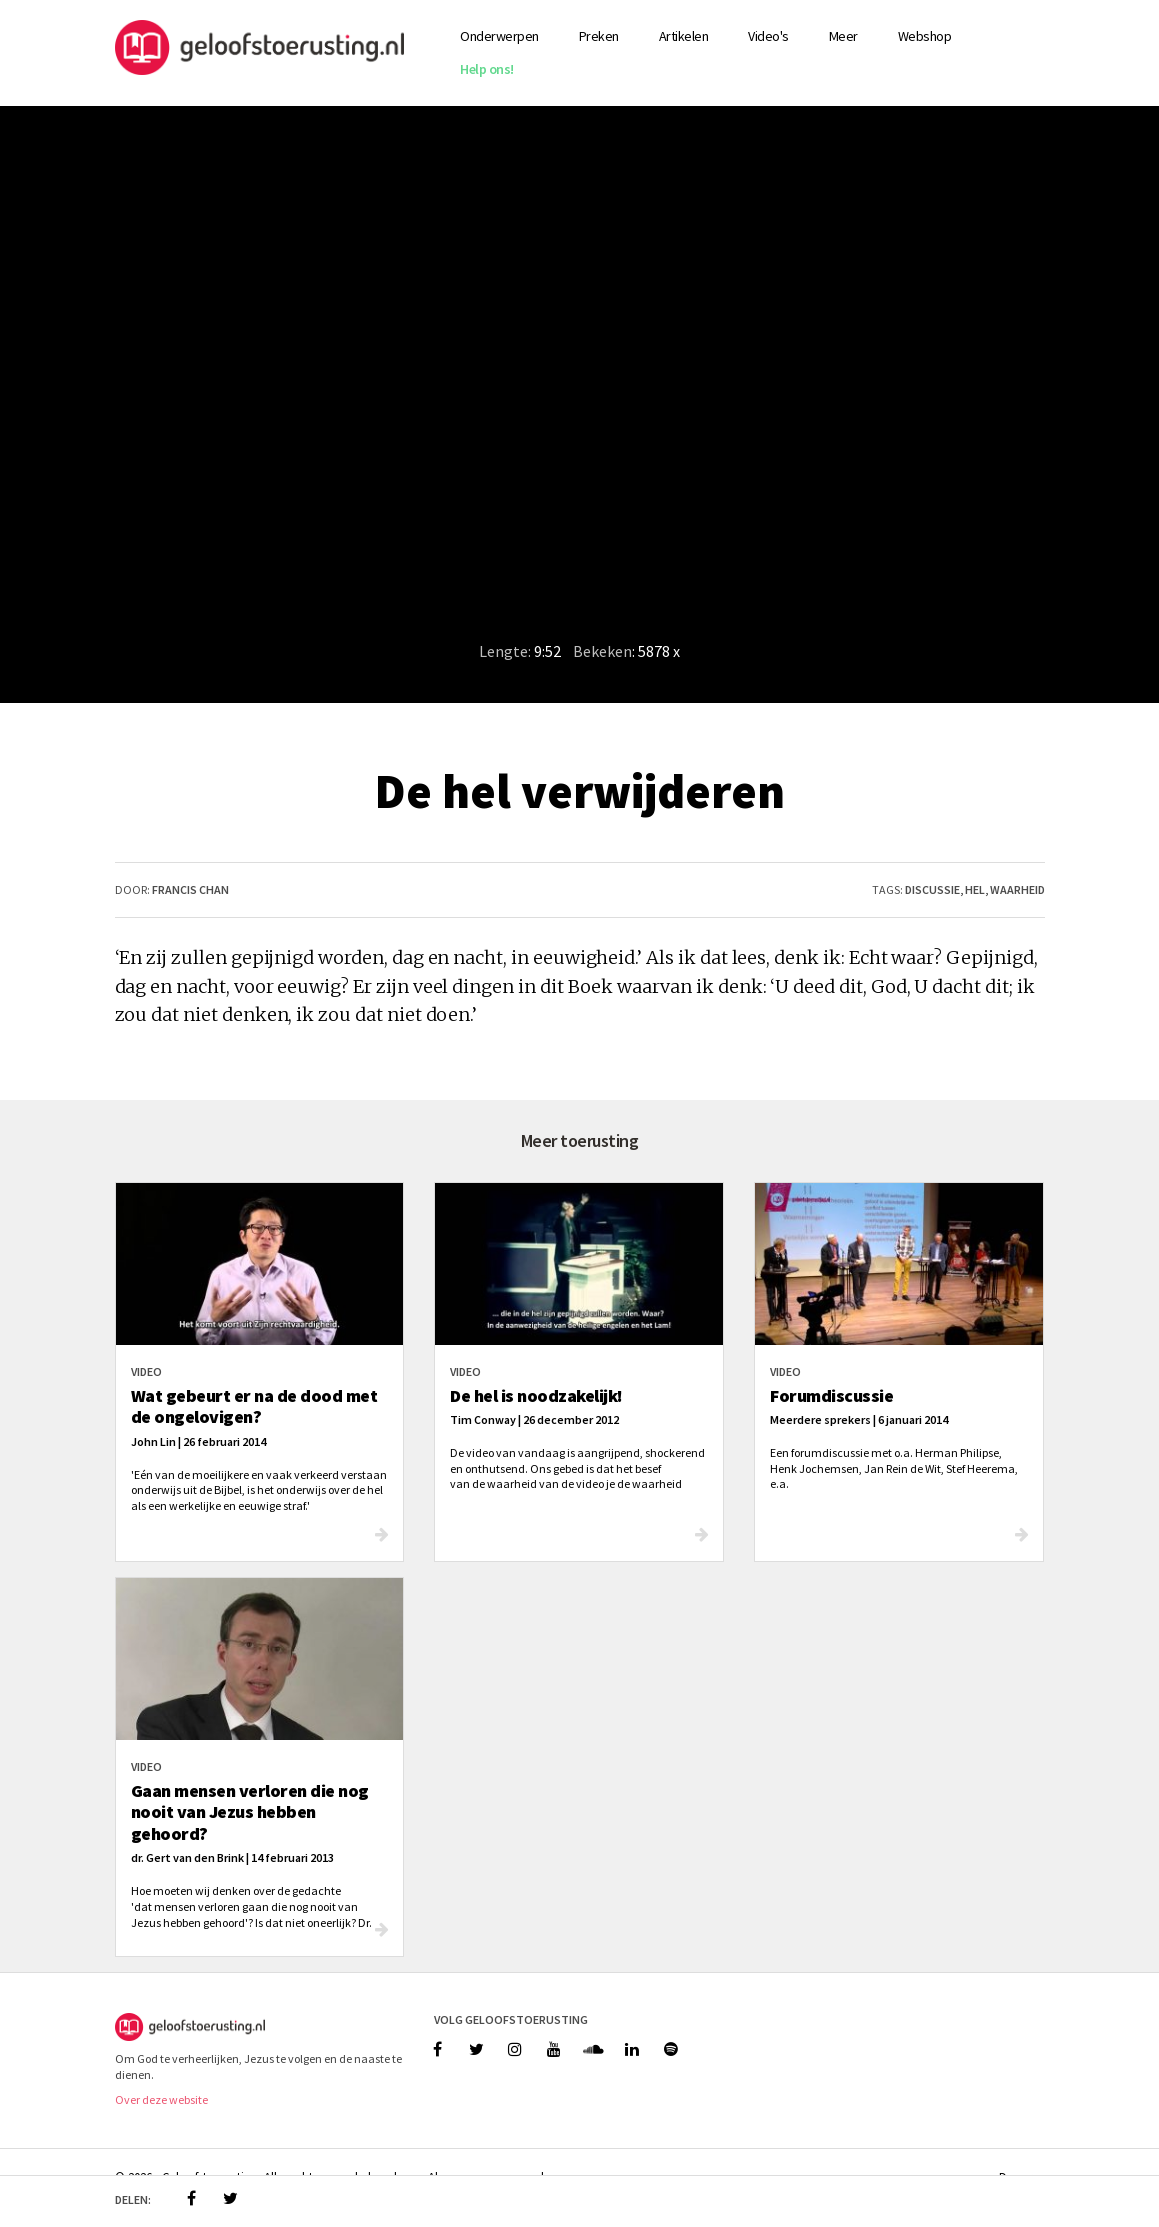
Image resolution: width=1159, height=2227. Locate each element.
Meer (843, 36)
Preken (599, 36)
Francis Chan (190, 889)
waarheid (1017, 889)
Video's (768, 36)
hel (975, 889)
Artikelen (684, 36)
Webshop (925, 36)
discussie (932, 889)
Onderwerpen (499, 36)
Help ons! (487, 69)
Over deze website (161, 2099)
